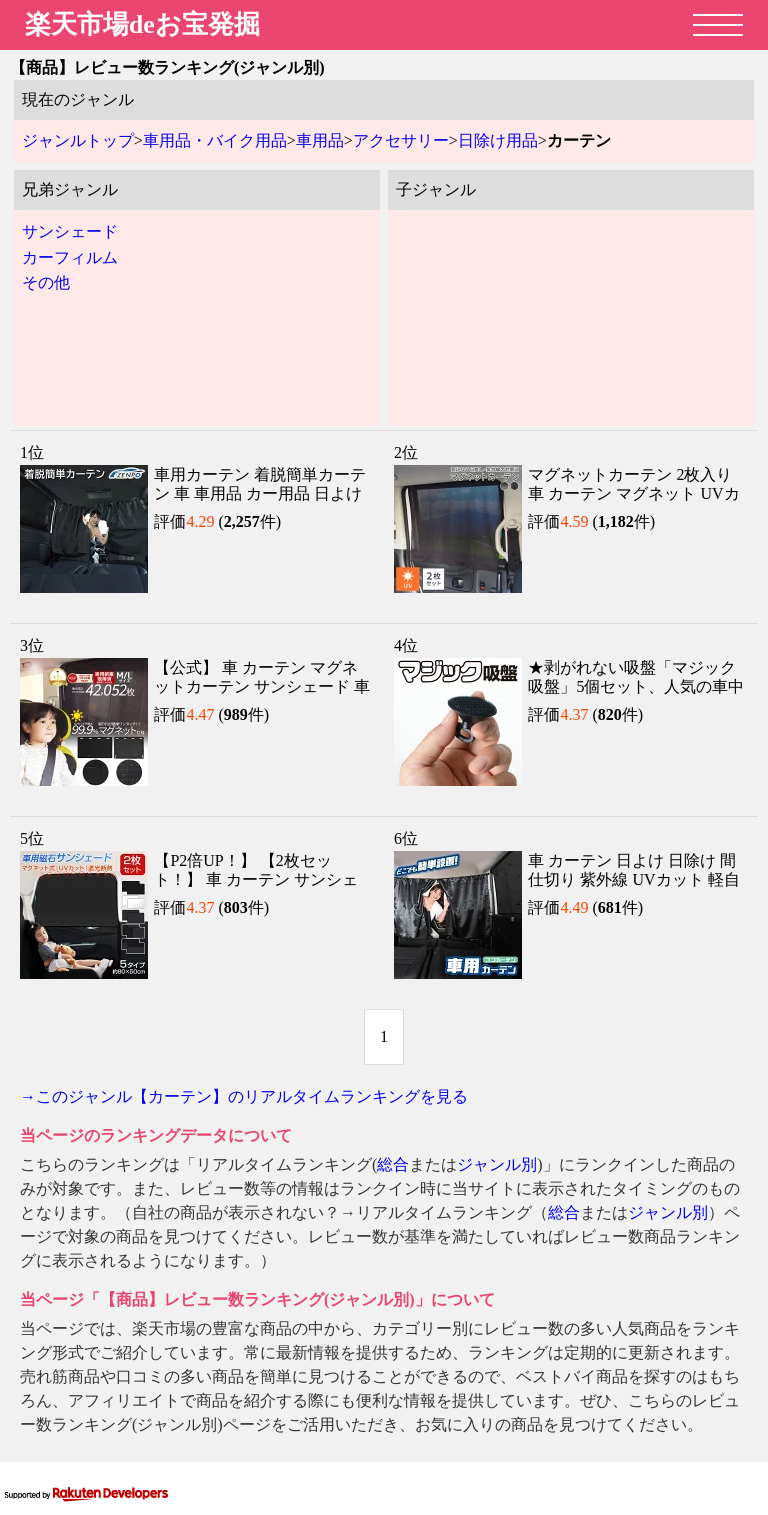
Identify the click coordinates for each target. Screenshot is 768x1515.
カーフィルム (70, 257)
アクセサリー (401, 140)
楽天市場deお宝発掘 (142, 24)
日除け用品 (498, 140)
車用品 (320, 140)
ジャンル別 (497, 1164)
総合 (393, 1164)
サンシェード (70, 231)
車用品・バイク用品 (215, 140)
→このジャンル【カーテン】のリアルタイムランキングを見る (244, 1096)
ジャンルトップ (78, 140)
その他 (46, 282)
